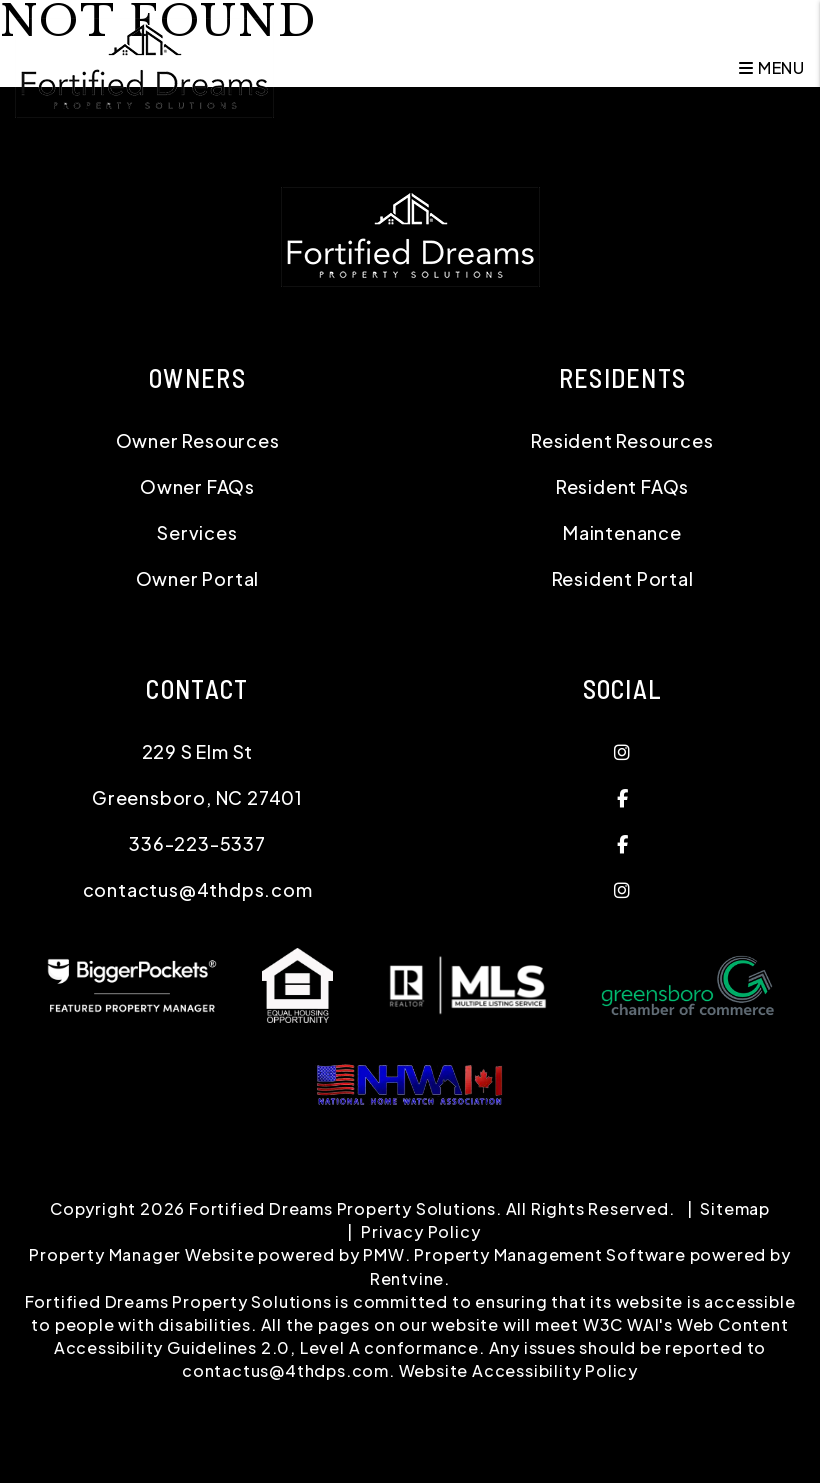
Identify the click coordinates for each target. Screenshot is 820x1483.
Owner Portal (198, 578)
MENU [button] (772, 67)
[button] (622, 752)
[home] (144, 65)
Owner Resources (198, 440)
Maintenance (622, 532)
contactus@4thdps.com (198, 889)
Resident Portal (623, 578)
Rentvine (407, 1278)
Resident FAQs (622, 486)
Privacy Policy (420, 1231)
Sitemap (735, 1208)
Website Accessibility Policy (518, 1370)
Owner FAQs (197, 486)
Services (197, 532)
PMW (383, 1254)
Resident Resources (622, 440)
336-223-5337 (197, 843)
